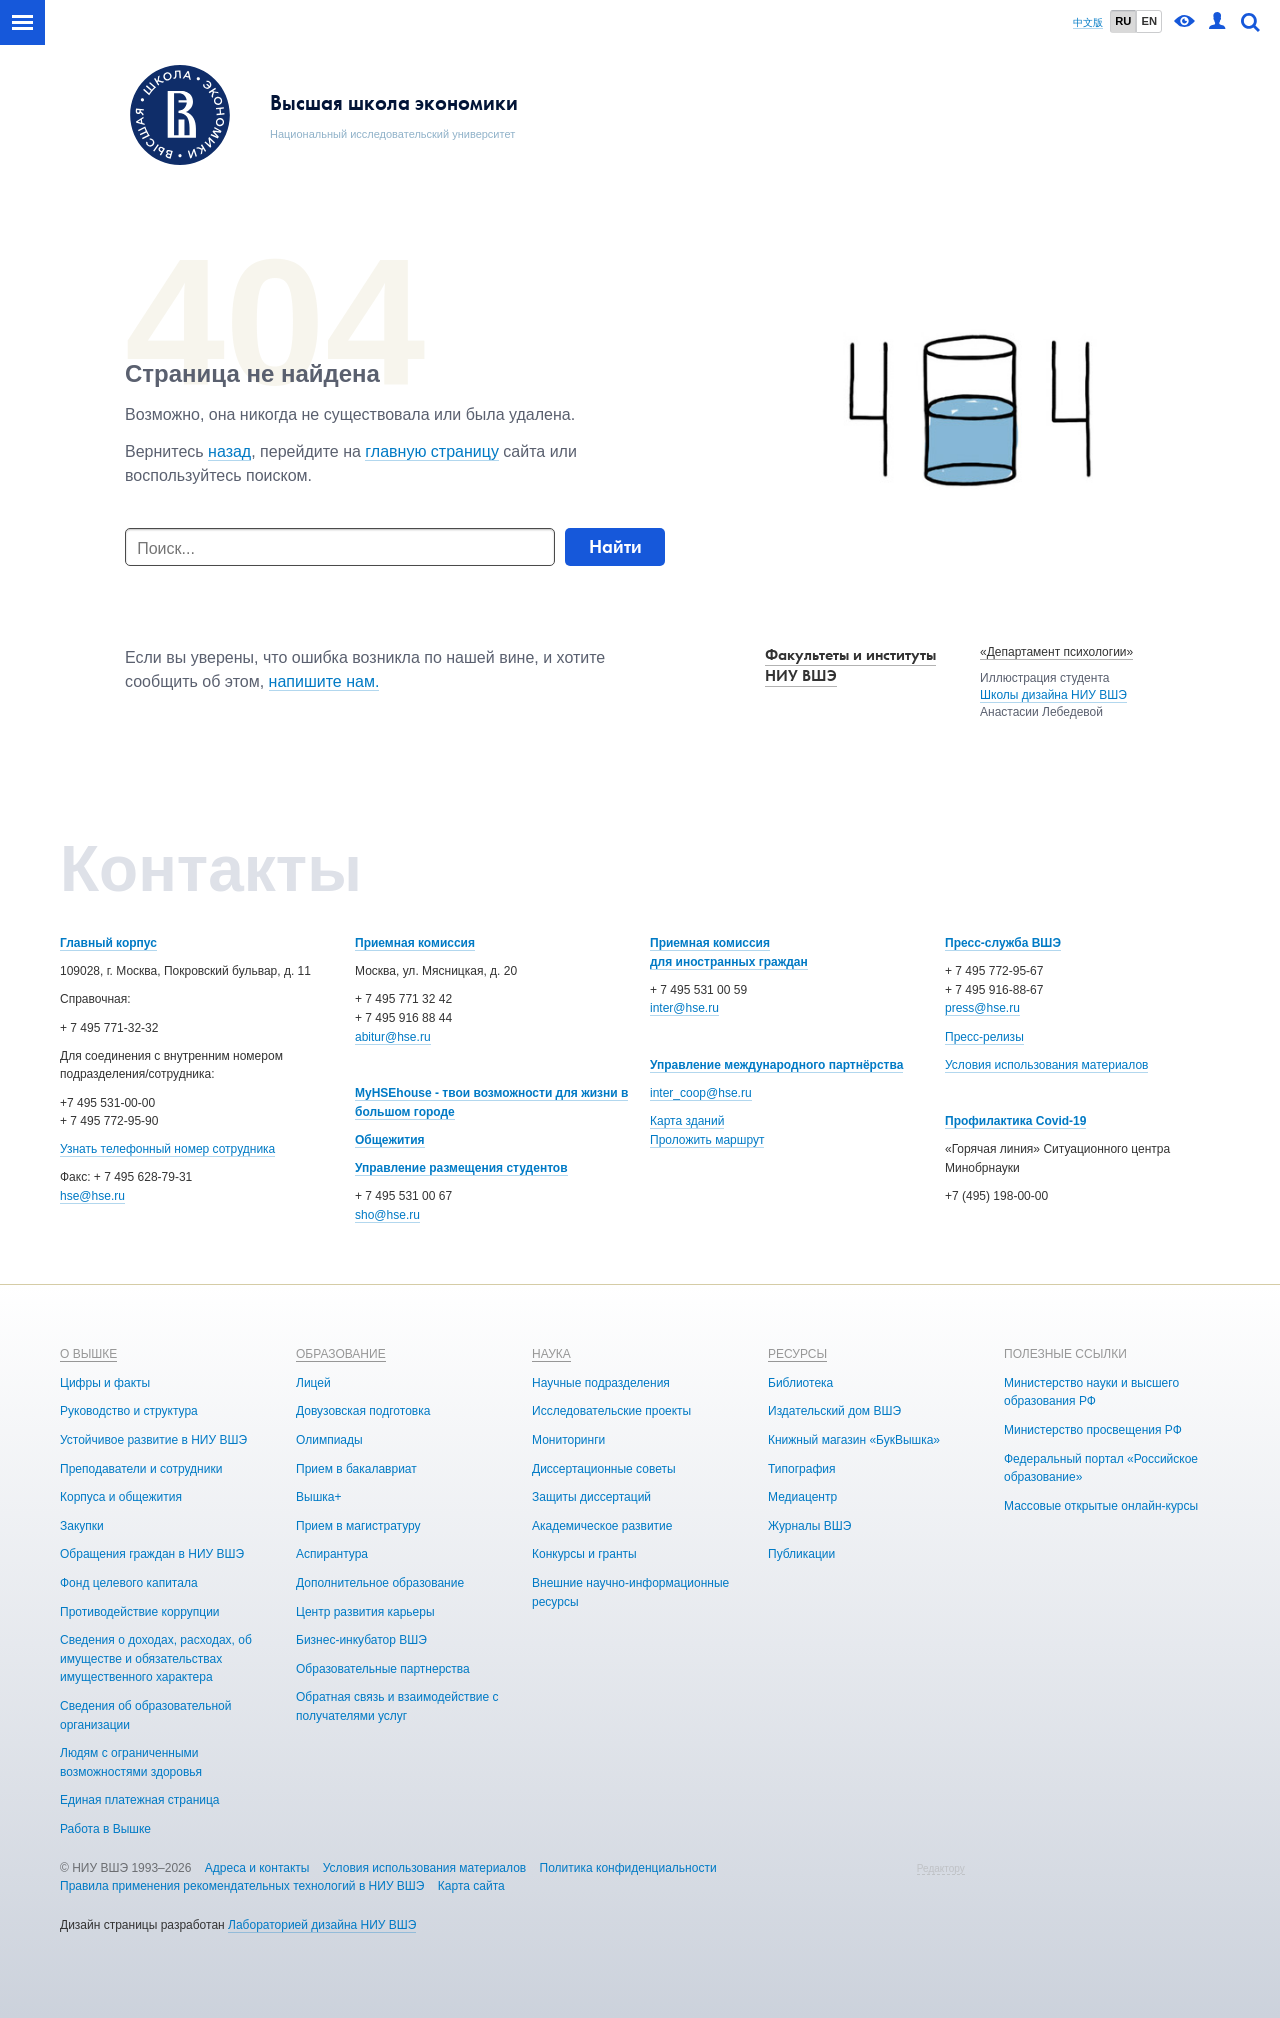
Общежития (390, 1140)
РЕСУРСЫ (797, 1354)
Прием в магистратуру (358, 1526)
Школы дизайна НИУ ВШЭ (1053, 695)
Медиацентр (802, 1497)
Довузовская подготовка (363, 1411)
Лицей (313, 1383)
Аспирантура (332, 1554)
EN (1149, 21)
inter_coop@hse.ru (701, 1093)
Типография (801, 1469)
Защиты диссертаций (591, 1497)
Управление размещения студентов (461, 1168)
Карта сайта (471, 1886)
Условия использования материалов (1046, 1065)
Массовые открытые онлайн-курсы (1101, 1506)
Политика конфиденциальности (628, 1868)
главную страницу (432, 451)
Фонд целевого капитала (129, 1583)
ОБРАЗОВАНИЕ (341, 1354)
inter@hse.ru (684, 1008)
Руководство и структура (129, 1411)
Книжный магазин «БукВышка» (854, 1440)
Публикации (801, 1554)
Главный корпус (108, 943)
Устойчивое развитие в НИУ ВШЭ (153, 1440)
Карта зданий (687, 1121)
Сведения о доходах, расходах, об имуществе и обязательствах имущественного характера (156, 1658)
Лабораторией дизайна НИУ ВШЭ (322, 1925)
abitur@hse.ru (393, 1037)
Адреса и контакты (257, 1868)
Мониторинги (568, 1440)
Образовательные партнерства (383, 1669)
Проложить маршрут (707, 1140)
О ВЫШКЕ (88, 1354)
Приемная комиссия (415, 943)
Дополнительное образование (380, 1583)
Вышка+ (318, 1497)
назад (229, 451)
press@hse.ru (982, 1008)
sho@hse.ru (387, 1215)
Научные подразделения (601, 1383)
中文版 (1088, 22)
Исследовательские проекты (611, 1411)
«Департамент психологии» (1056, 652)
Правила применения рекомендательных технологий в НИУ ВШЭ (242, 1886)
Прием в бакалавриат (356, 1469)
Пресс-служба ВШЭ (1003, 943)
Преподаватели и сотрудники (141, 1469)
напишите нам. (324, 681)
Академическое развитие (602, 1526)
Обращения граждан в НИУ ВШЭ (152, 1554)
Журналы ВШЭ (809, 1526)
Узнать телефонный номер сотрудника (167, 1149)
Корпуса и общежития (121, 1497)
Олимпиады (329, 1440)
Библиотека (800, 1383)
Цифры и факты (105, 1383)
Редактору (941, 1868)
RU (1123, 21)
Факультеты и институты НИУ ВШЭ (850, 665)
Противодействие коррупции (140, 1612)
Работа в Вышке (105, 1829)
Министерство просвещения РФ (1093, 1430)
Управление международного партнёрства (776, 1065)
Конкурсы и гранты (584, 1554)
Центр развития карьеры (365, 1612)
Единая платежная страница (140, 1800)
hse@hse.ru (92, 1196)
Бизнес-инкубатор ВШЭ (361, 1640)
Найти (615, 546)
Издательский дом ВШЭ (834, 1411)
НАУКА (551, 1354)
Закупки (82, 1526)
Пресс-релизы (984, 1037)
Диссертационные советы (604, 1469)
